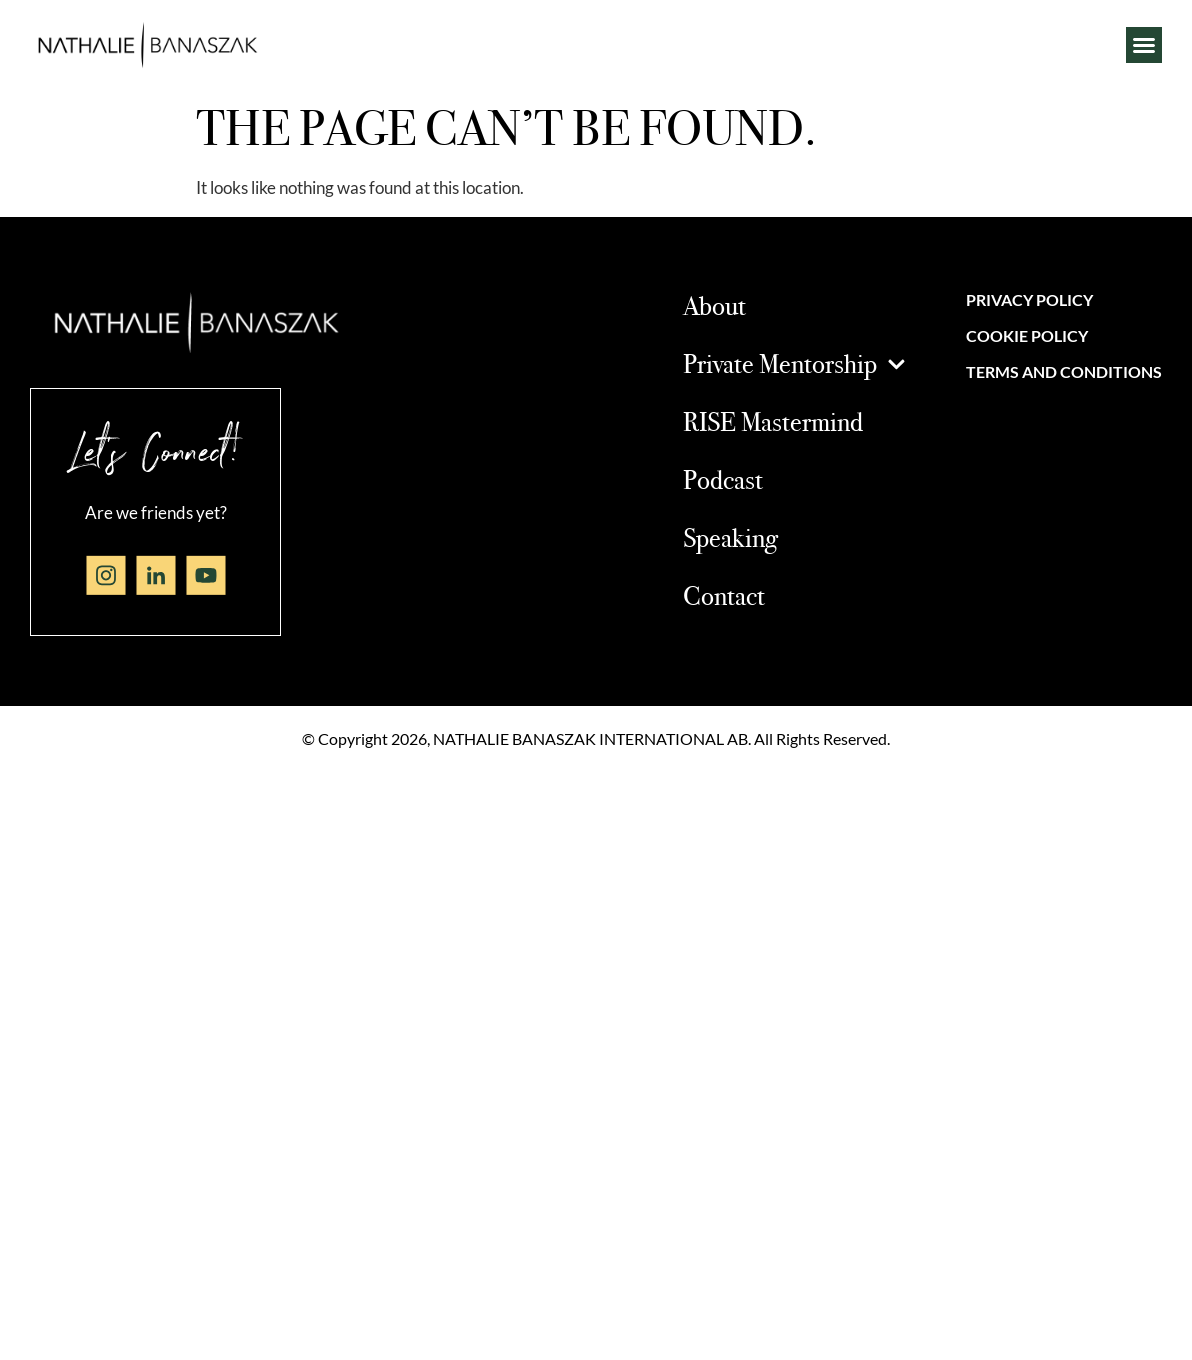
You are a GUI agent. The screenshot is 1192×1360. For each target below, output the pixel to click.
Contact (724, 595)
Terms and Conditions (1064, 371)
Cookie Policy (1027, 335)
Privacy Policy (1029, 299)
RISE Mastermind (773, 421)
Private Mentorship (794, 364)
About (714, 305)
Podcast (723, 479)
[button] (1144, 45)
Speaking (730, 537)
